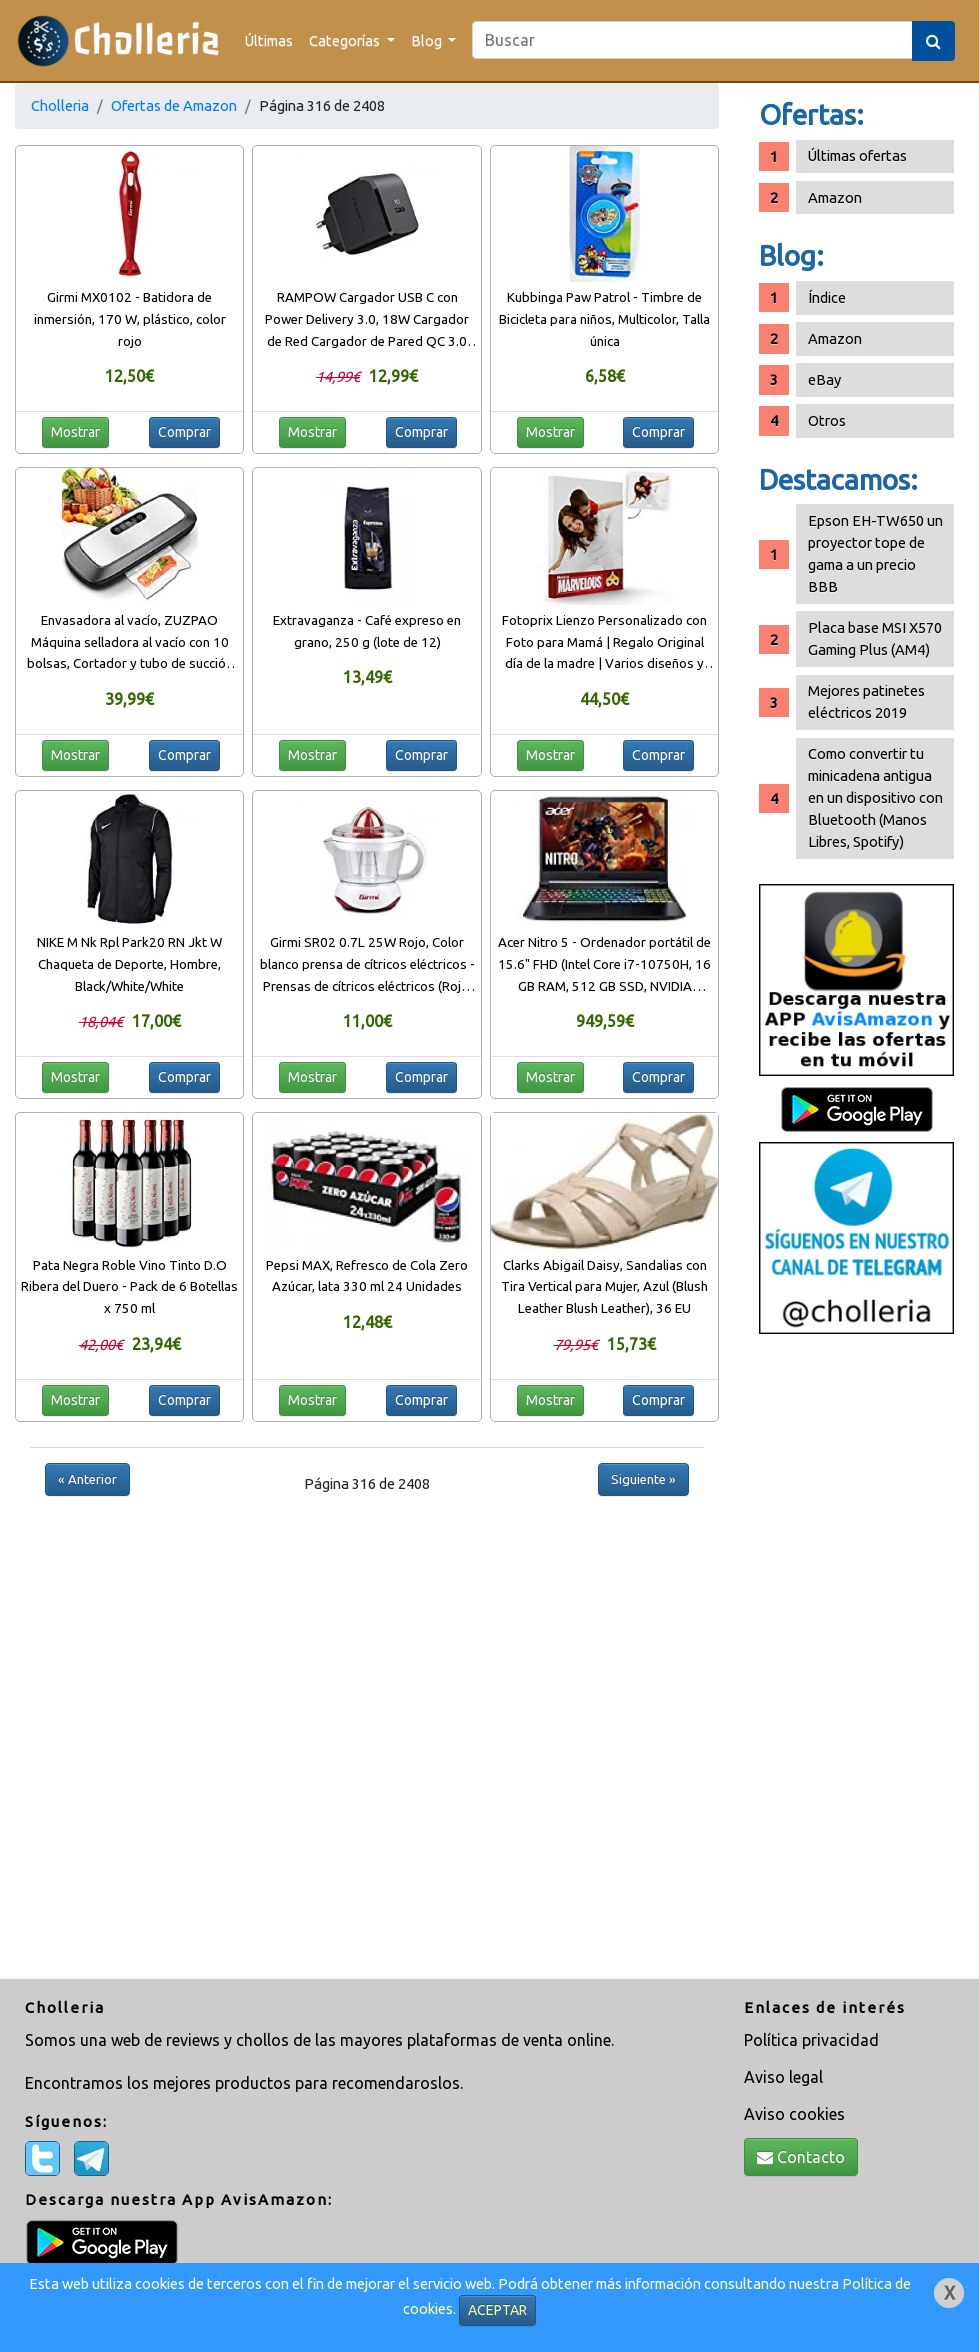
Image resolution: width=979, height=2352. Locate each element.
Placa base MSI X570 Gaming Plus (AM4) (875, 638)
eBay (824, 379)
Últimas (269, 40)
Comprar (184, 432)
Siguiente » (643, 1479)
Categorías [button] (346, 40)
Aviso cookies (794, 2114)
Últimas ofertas (857, 155)
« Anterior (87, 1479)
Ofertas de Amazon (174, 105)
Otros (827, 420)
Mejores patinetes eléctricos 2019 (866, 701)
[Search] (692, 40)
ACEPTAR (497, 2310)
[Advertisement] (856, 1659)
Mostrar (75, 432)
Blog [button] (428, 40)
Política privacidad (811, 2040)
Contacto (801, 2157)
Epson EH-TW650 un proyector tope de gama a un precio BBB (875, 553)
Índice (827, 297)
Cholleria (60, 105)
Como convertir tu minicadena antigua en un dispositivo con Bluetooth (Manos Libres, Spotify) (875, 797)
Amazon (835, 197)
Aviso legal (783, 2077)
